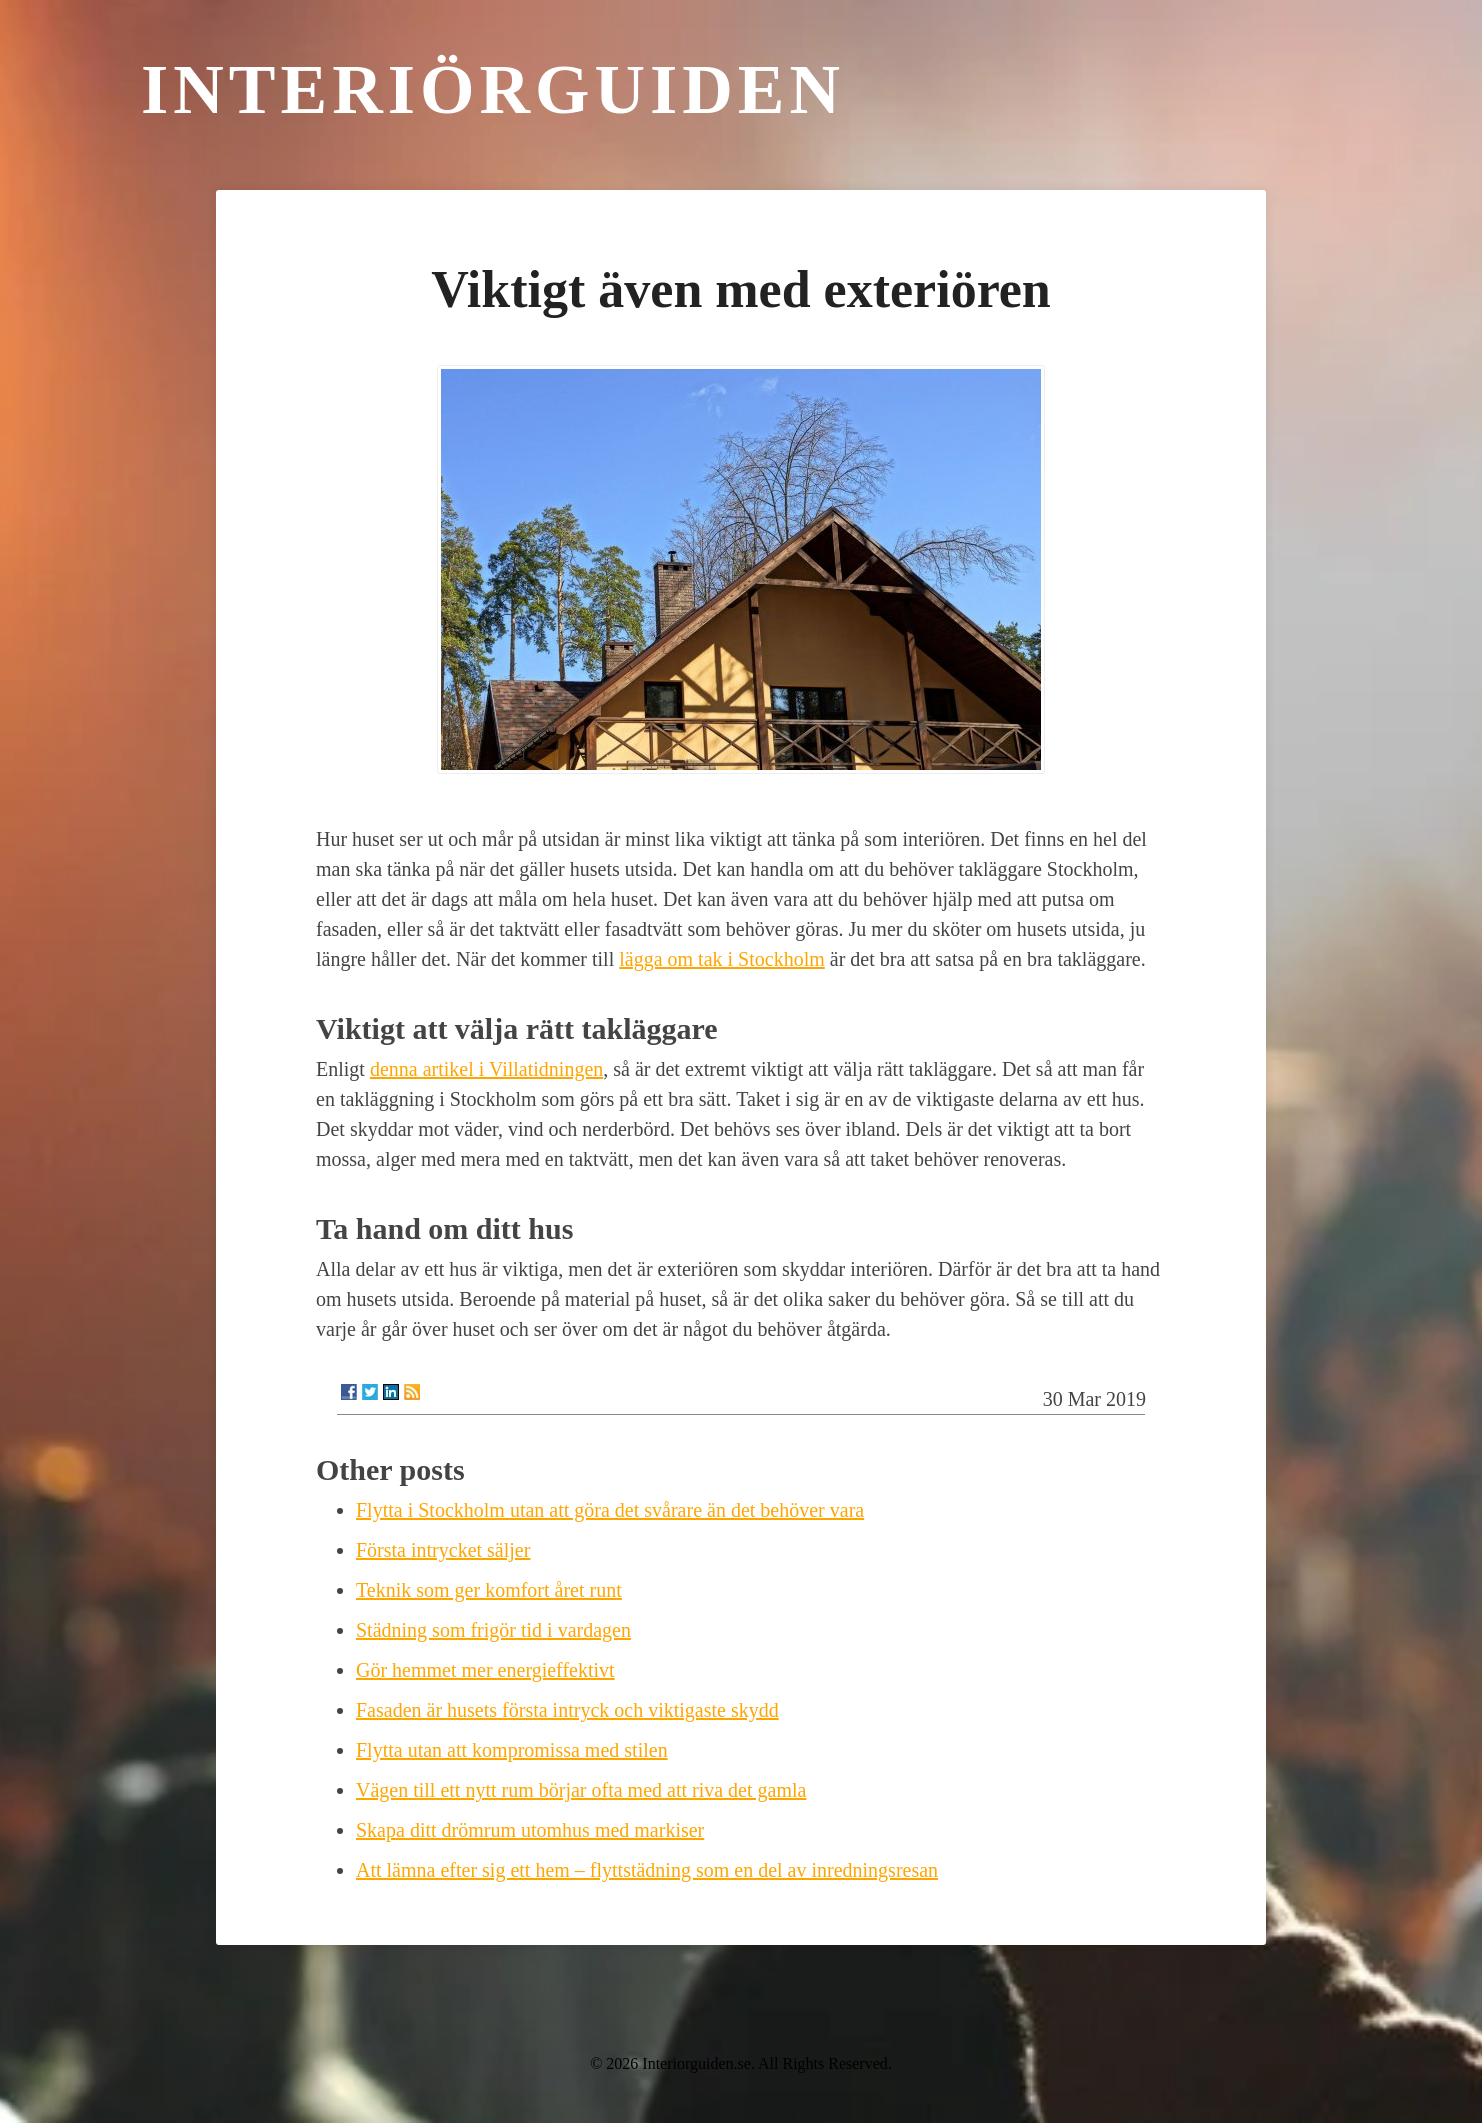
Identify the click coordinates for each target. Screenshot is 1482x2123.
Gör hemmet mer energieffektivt (485, 1670)
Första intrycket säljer (443, 1550)
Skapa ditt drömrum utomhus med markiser (530, 1830)
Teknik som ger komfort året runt (489, 1590)
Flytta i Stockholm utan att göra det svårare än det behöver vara (610, 1510)
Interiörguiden (493, 89)
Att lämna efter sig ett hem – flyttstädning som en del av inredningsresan (647, 1870)
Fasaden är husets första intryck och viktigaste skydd (567, 1710)
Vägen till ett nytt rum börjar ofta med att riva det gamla (581, 1790)
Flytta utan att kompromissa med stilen (512, 1750)
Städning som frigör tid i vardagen (493, 1630)
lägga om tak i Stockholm (722, 959)
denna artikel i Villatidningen (486, 1069)
